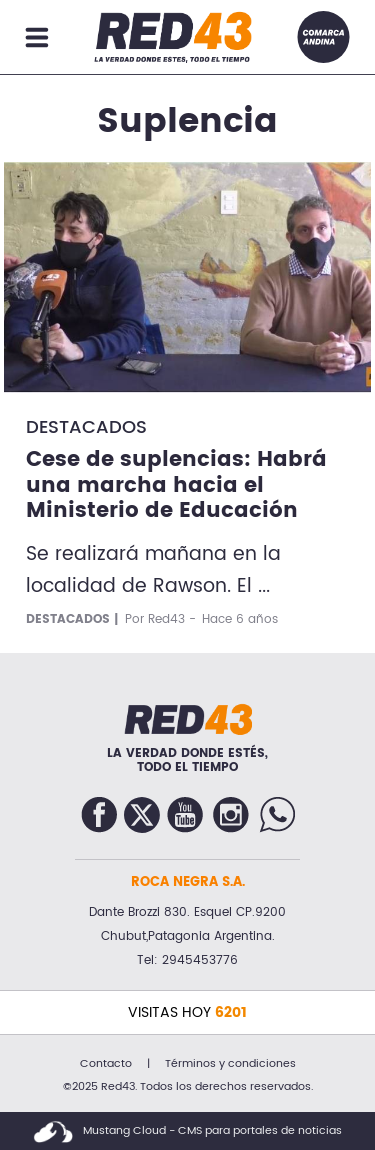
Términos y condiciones (230, 1064)
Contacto (106, 1064)
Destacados (86, 427)
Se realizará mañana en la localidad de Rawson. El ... (153, 570)
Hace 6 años (240, 620)
